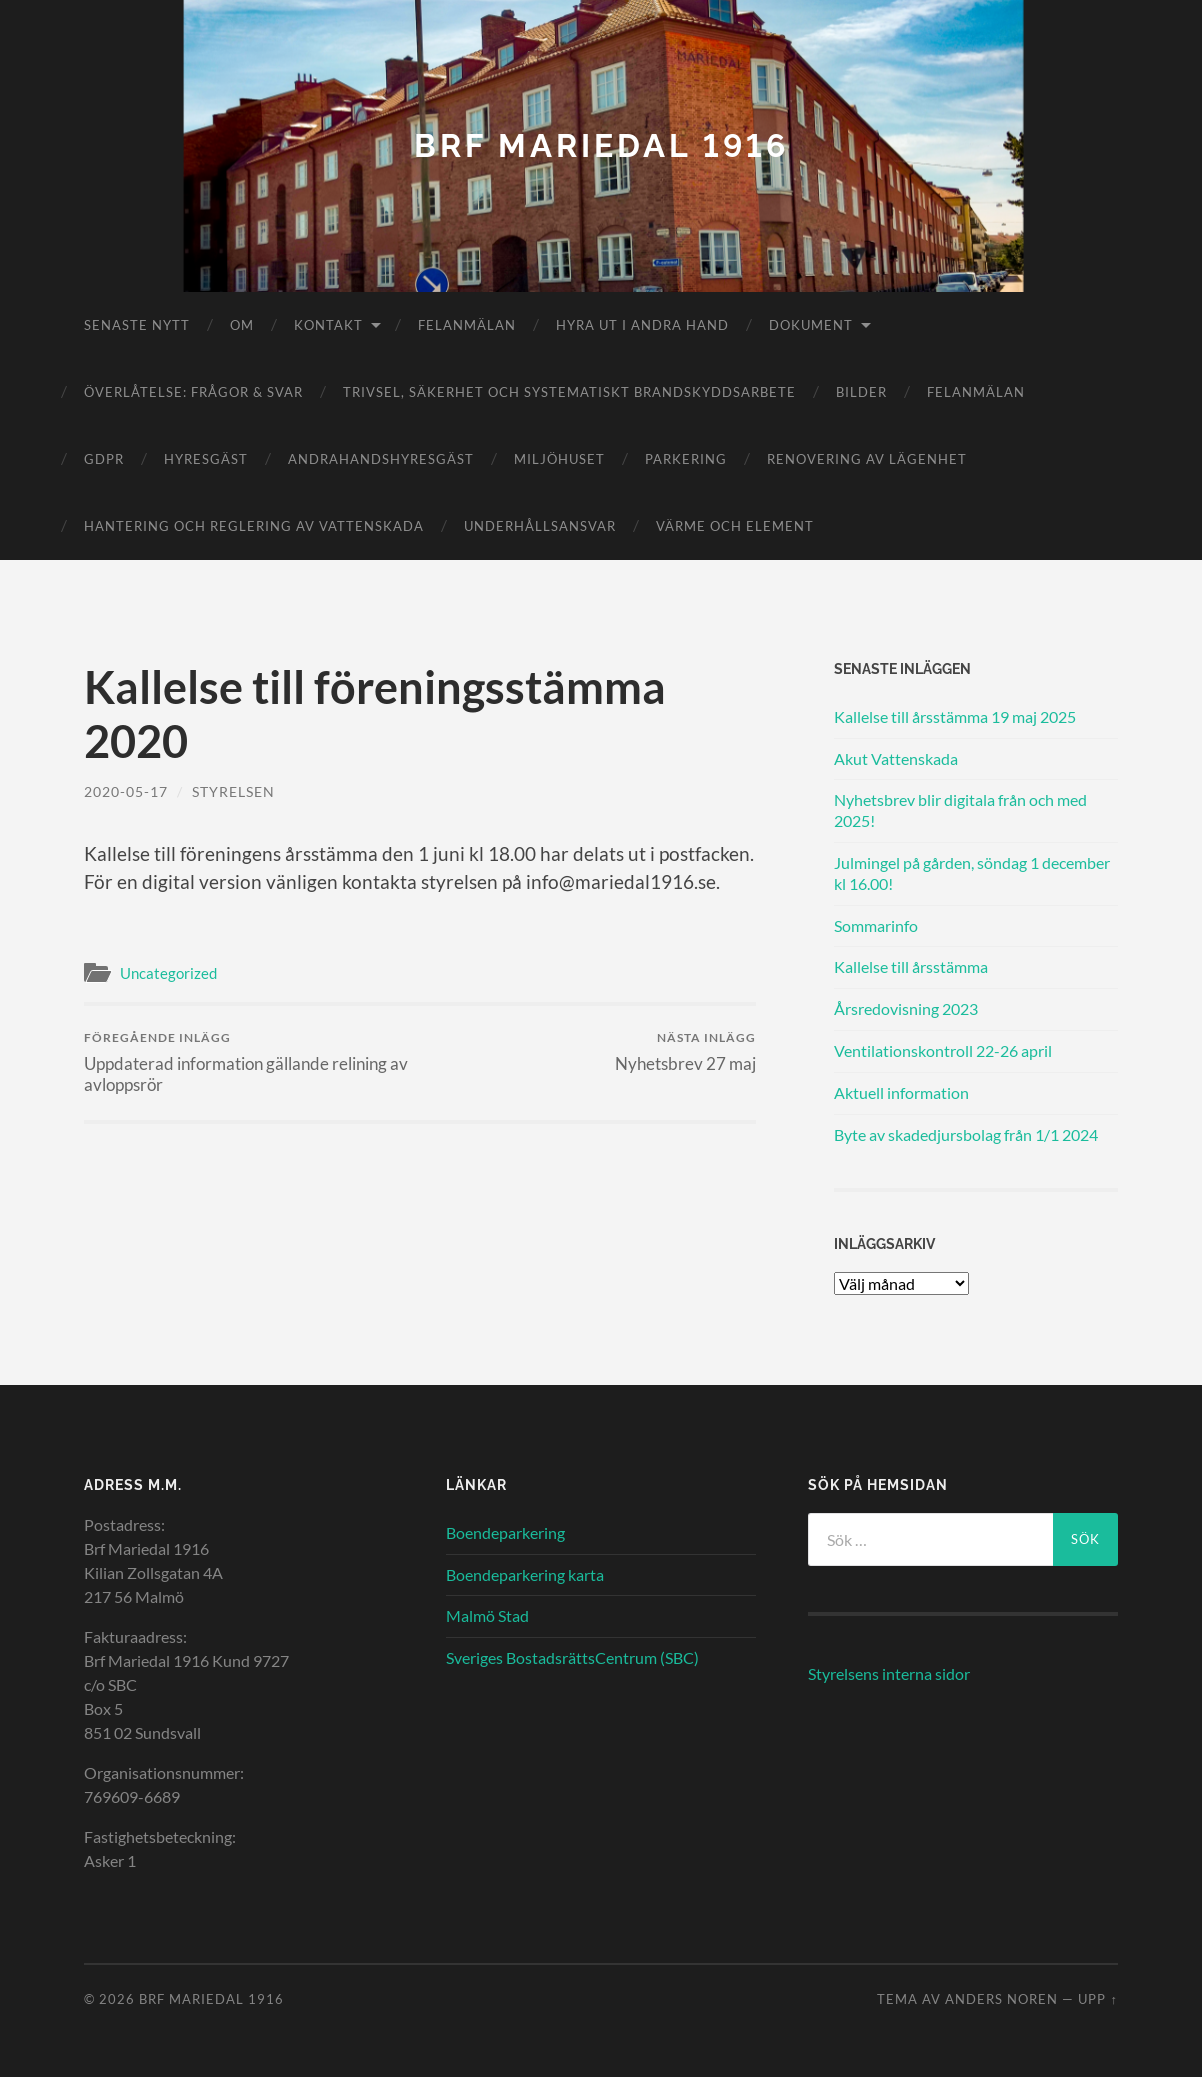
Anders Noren (1001, 1999)
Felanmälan (467, 325)
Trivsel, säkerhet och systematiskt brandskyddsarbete (569, 392)
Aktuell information (901, 1092)
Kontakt (328, 325)
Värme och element (735, 526)
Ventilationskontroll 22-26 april (943, 1050)
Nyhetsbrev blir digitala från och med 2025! (960, 810)
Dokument (811, 325)
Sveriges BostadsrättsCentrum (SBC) (572, 1657)
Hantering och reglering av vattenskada (254, 526)
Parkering (686, 459)
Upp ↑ (1097, 1999)
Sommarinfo (876, 925)
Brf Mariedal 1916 (601, 145)
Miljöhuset (559, 459)
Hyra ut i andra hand (642, 325)
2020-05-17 (126, 791)
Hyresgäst (206, 459)
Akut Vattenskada (896, 758)
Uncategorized (168, 973)
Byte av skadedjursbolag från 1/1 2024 (966, 1134)
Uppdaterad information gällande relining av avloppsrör (248, 1062)
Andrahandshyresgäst (381, 459)
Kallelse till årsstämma (911, 966)
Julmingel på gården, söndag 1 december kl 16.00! (972, 873)
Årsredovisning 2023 (906, 1008)
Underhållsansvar (540, 526)
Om (242, 325)
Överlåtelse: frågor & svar (193, 392)
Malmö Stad (487, 1615)
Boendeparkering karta (525, 1574)
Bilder (861, 392)
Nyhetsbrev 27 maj (685, 1051)
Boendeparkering (505, 1532)
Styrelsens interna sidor (889, 1673)
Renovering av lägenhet (867, 459)
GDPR (104, 459)
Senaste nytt (137, 325)
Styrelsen (233, 791)
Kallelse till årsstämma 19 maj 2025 (955, 716)
